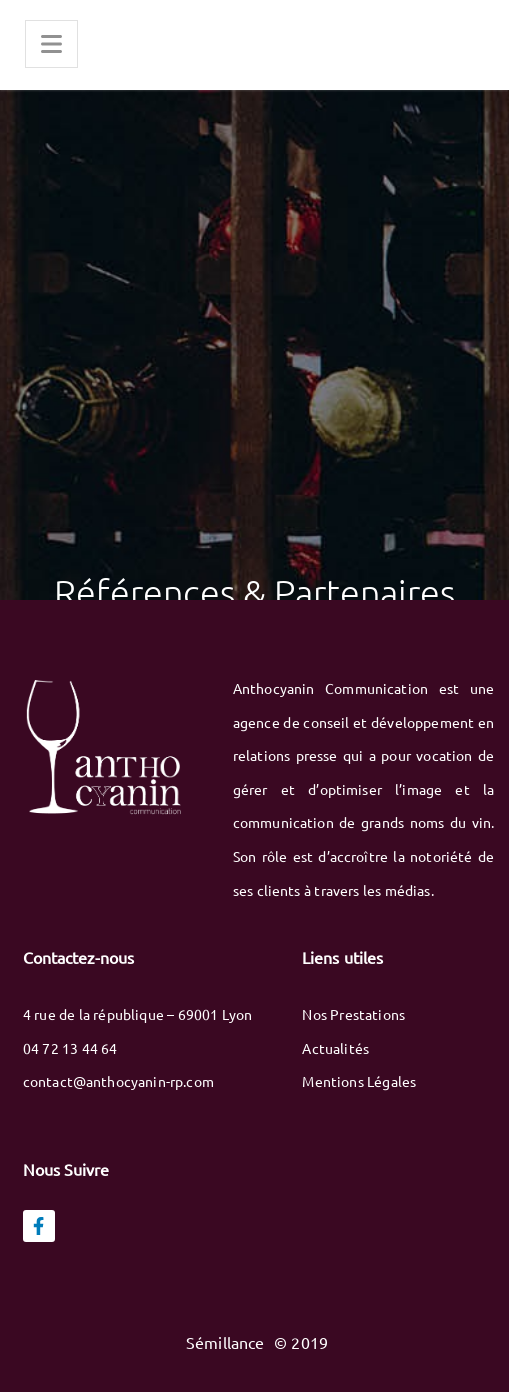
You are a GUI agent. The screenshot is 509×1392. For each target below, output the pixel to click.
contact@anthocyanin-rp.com (118, 1081)
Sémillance (227, 1342)
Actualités (335, 1048)
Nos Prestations (353, 1014)
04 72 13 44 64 (70, 1048)
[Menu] (51, 44)
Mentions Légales (359, 1081)
